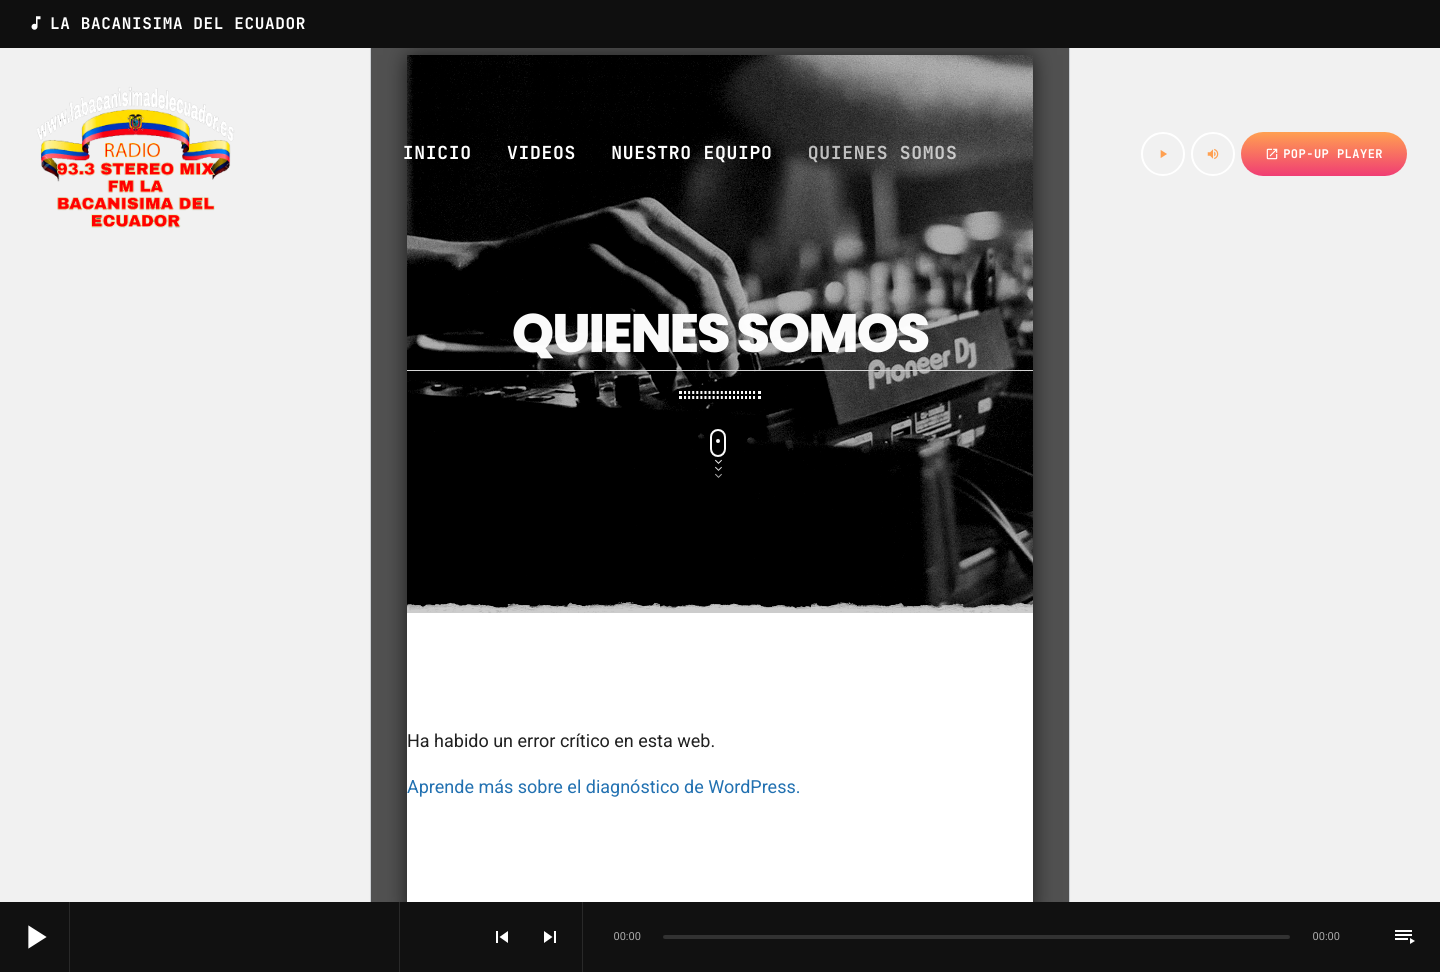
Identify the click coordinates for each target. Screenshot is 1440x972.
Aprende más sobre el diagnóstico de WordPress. (603, 787)
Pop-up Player (1324, 154)
